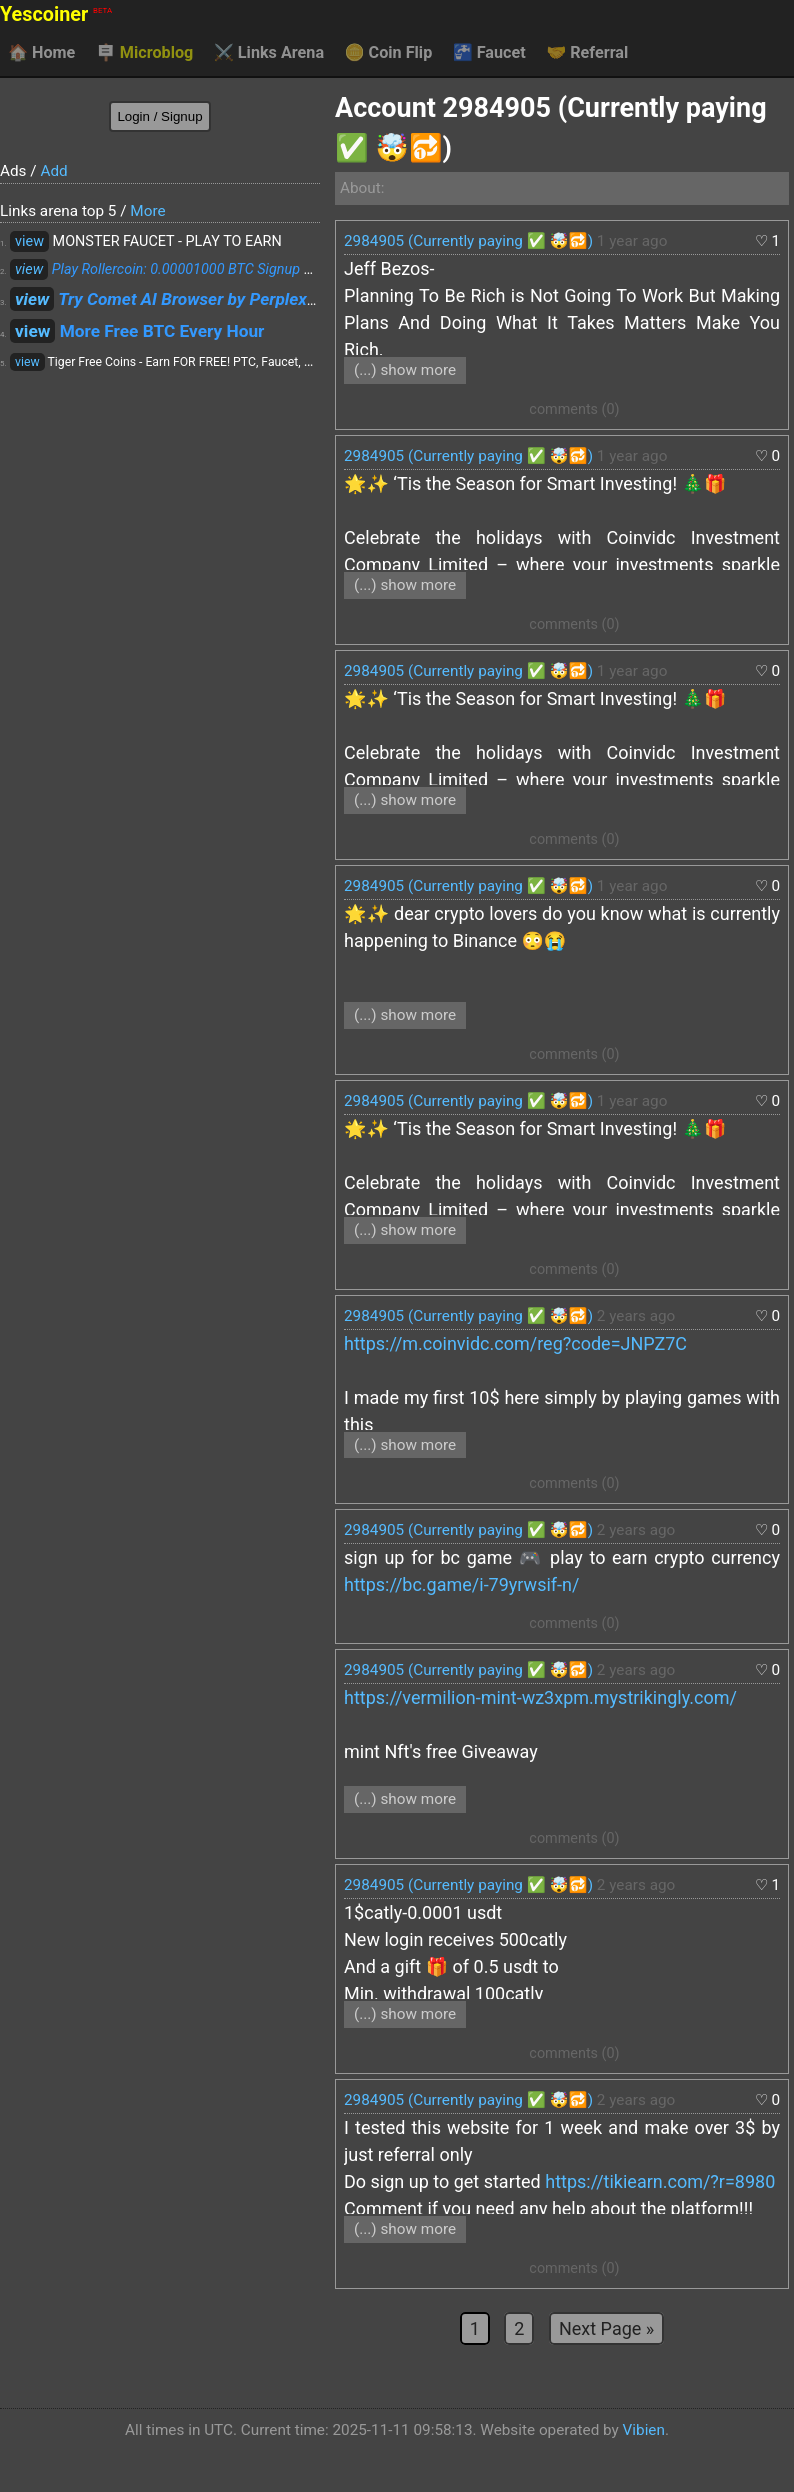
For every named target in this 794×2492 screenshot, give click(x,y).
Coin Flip (389, 53)
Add (53, 171)
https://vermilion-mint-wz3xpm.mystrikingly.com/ (540, 1697)
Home (41, 53)
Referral (587, 53)
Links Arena (269, 53)
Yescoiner (56, 14)
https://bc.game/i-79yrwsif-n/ (461, 1584)
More (147, 211)
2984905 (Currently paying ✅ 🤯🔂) (468, 241)
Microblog (145, 53)
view (29, 241)
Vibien (644, 2430)
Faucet (489, 53)
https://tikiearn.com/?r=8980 (660, 2181)
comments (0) (574, 409)
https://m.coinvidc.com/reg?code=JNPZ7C (515, 1343)
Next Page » (606, 2328)
